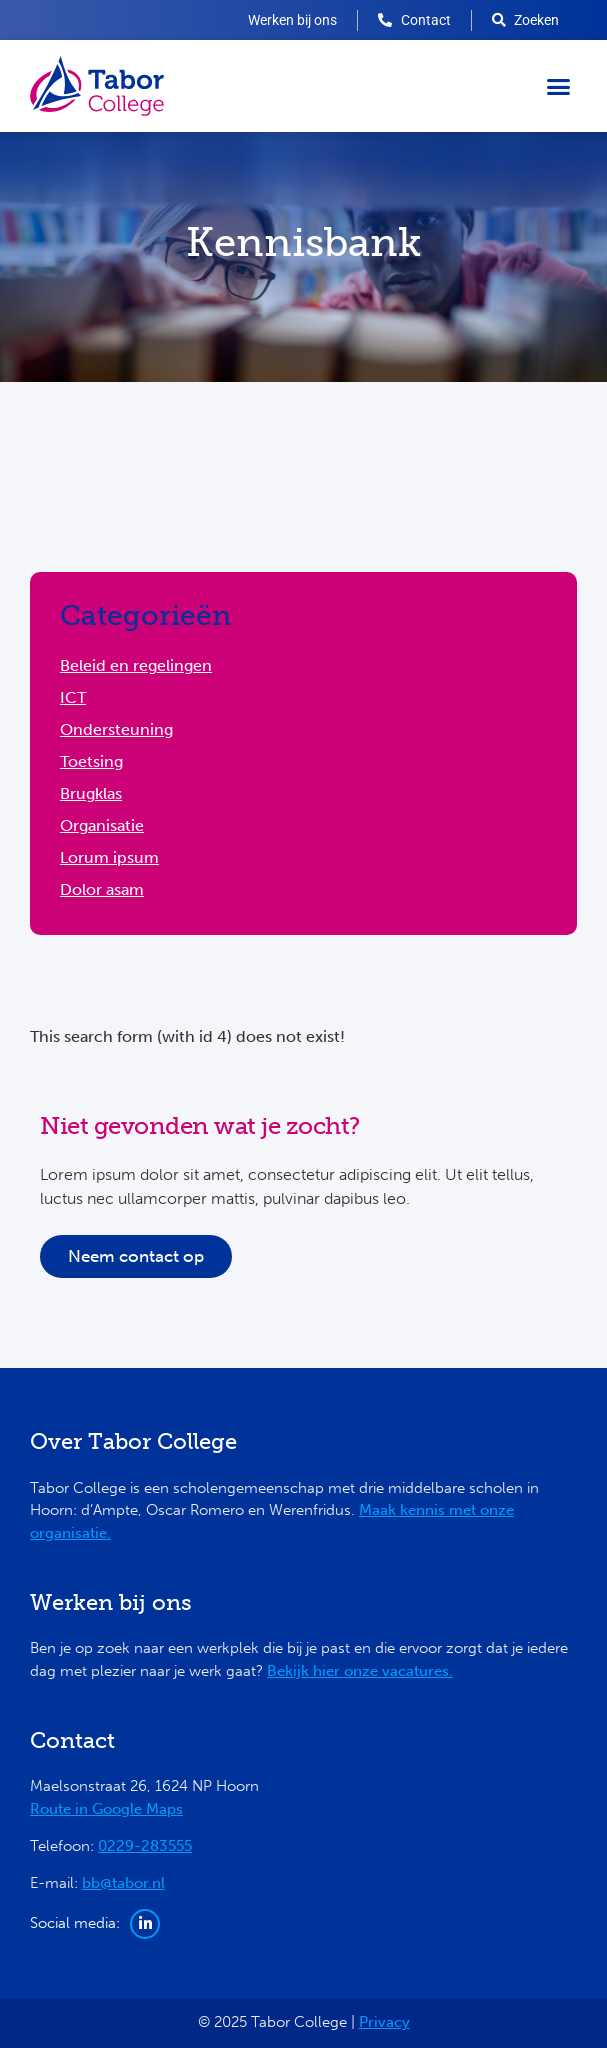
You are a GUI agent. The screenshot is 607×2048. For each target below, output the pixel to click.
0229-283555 (145, 1846)
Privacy (384, 2022)
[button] (559, 86)
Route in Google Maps (106, 1809)
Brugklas (91, 793)
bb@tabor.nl (123, 1883)
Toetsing (91, 761)
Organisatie (102, 825)
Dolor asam (102, 889)
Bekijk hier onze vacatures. (360, 1671)
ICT (73, 697)
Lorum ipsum (109, 857)
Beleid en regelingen (136, 665)
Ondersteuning (116, 729)
